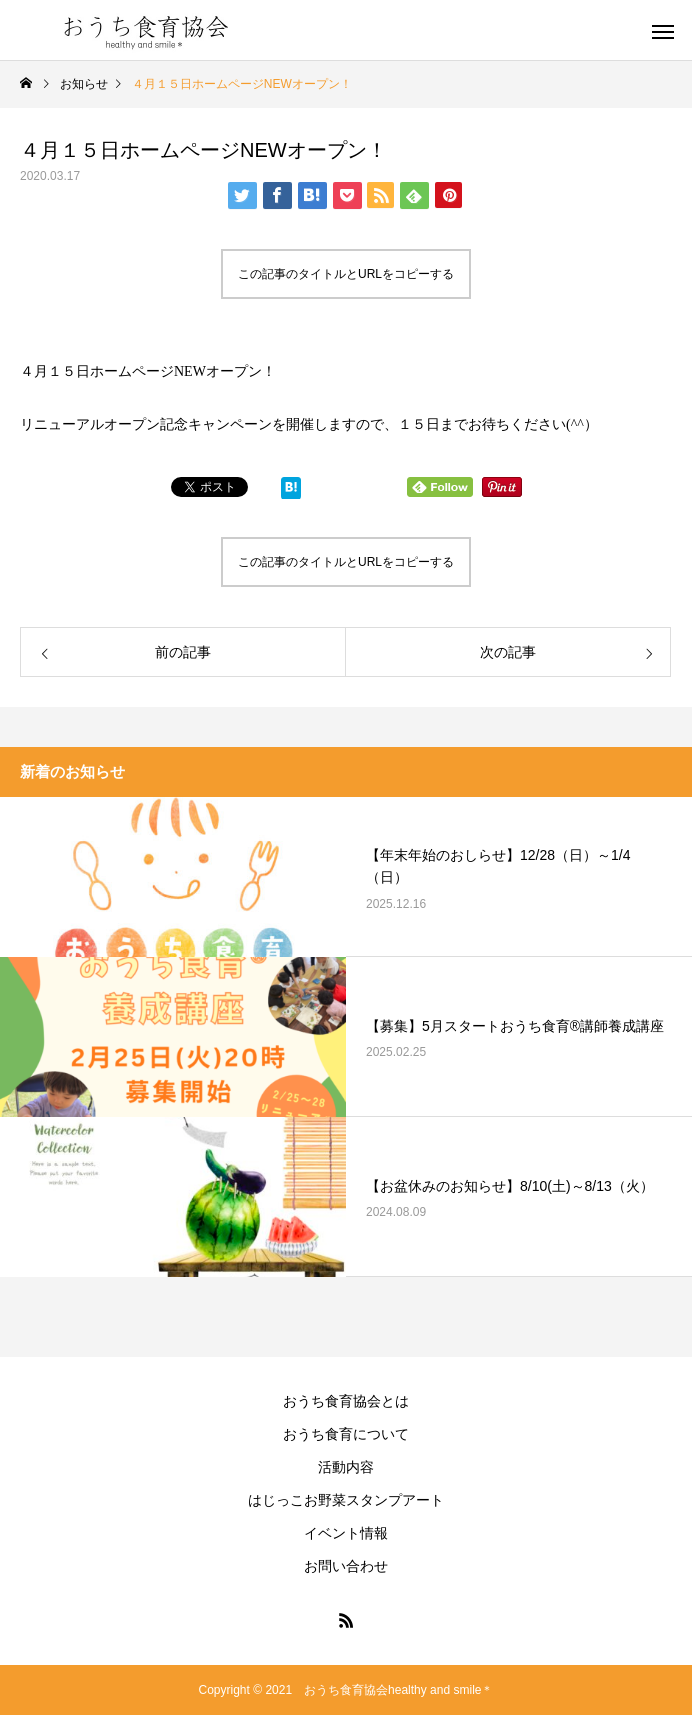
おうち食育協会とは (346, 1401)
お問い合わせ (346, 1566)
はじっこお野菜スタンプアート (346, 1500)
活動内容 (346, 1467)
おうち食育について (346, 1434)
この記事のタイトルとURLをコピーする (346, 274)
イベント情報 (346, 1533)
